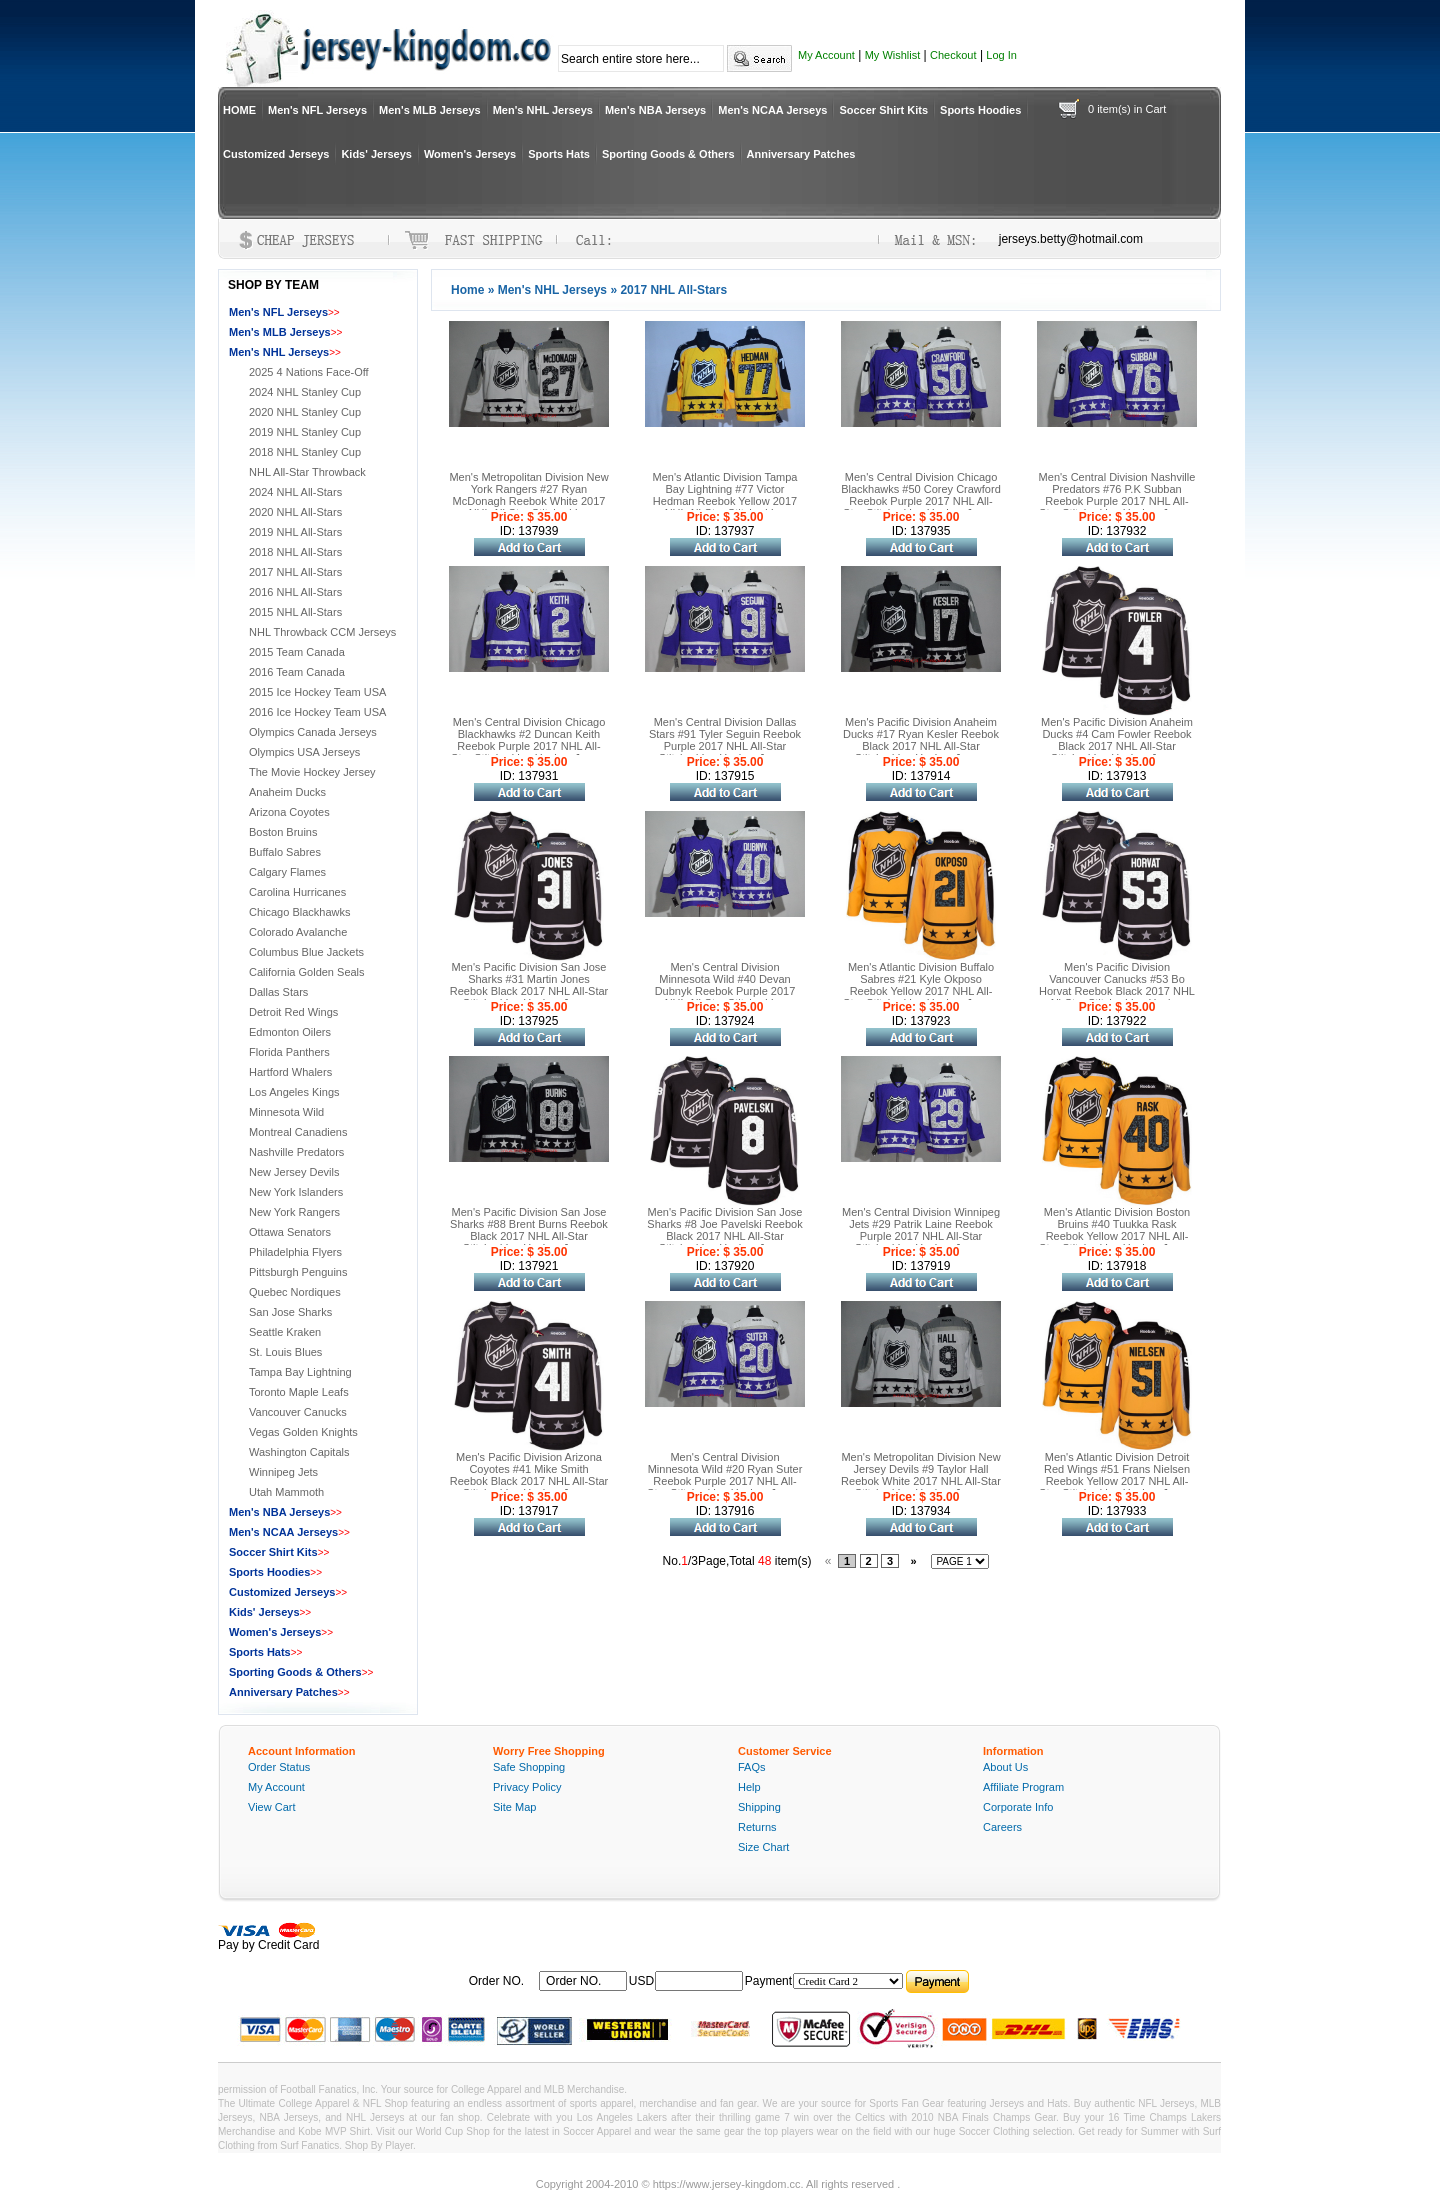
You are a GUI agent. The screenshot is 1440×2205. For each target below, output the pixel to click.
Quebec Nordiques (295, 1292)
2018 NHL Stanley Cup (305, 452)
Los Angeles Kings (294, 1092)
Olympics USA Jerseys (304, 752)
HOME (239, 110)
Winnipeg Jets (283, 1472)
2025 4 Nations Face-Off (309, 372)
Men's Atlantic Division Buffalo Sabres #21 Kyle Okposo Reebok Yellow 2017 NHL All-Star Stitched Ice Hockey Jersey (921, 985)
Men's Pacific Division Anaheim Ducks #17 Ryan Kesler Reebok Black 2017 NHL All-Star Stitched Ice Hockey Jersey (921, 740)
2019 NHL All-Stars (295, 532)
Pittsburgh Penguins (298, 1272)
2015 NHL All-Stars (295, 612)
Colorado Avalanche (298, 932)
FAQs (752, 1767)
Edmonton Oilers (290, 1032)
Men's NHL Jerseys (543, 110)
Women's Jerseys (470, 154)
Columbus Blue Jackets (306, 952)
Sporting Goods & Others (668, 154)
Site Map (514, 1807)
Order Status (279, 1767)
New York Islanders (296, 1192)
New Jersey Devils (294, 1172)
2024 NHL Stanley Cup (305, 392)
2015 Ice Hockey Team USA (317, 692)
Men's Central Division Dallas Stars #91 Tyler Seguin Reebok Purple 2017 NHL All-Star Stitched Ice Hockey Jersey (725, 740)
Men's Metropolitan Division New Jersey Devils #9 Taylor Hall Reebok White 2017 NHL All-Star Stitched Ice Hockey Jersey (921, 1475)
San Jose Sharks (290, 1312)
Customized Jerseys (276, 154)
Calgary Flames (287, 872)
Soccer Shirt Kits (883, 110)
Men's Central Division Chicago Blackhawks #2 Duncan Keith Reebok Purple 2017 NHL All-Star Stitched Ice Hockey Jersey (529, 740)
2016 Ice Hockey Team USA (317, 712)
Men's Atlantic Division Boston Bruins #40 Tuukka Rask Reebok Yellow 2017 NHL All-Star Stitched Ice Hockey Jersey (1117, 1230)
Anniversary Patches (801, 154)
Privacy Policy (527, 1787)
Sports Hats (559, 154)
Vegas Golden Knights (303, 1432)
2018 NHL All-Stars (295, 552)
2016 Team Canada (297, 672)
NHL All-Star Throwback (307, 472)
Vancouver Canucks (298, 1412)
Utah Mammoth (286, 1492)
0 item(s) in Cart (1127, 109)
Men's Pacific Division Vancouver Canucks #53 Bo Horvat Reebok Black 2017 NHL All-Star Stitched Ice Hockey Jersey (1117, 991)
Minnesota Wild (286, 1112)
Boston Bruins (283, 832)
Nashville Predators (296, 1152)
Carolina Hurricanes (297, 892)
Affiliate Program (1023, 1787)
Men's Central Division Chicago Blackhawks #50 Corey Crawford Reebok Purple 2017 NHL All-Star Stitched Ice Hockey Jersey (921, 495)
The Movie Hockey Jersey (312, 772)
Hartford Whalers (290, 1072)
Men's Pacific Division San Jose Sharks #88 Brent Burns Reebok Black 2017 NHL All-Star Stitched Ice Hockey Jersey (529, 1230)
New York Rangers (294, 1212)
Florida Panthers (289, 1052)
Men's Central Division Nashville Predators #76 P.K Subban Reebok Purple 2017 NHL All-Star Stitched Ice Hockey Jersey (1117, 495)
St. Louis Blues (285, 1352)
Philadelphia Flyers (295, 1252)
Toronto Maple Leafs (299, 1392)
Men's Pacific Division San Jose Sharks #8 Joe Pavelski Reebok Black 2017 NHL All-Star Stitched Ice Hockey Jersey (724, 1230)
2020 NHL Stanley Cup (305, 412)
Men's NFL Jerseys (317, 110)
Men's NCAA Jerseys (772, 110)
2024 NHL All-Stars (295, 492)
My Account (826, 55)
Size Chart (763, 1847)
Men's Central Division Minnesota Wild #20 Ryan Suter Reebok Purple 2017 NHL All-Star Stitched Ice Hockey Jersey (725, 1475)
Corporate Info (1018, 1807)
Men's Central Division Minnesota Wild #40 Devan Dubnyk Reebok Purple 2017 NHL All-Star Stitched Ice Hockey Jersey (725, 991)
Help (749, 1787)
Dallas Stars (278, 992)
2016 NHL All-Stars (295, 592)
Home (467, 290)
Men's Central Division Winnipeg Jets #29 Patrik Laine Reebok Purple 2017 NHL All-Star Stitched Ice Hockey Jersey (921, 1230)
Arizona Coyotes (289, 812)
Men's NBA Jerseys (655, 110)
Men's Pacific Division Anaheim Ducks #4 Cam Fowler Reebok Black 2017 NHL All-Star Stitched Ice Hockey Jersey (1117, 740)
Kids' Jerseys (376, 154)
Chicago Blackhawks (300, 912)
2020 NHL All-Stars (295, 512)
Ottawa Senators (290, 1232)
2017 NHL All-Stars (295, 572)
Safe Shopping (529, 1767)
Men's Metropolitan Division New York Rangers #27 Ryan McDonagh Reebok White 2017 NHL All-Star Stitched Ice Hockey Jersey (528, 501)
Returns (757, 1827)
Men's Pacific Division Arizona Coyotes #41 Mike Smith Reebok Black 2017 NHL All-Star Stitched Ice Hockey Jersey (529, 1475)
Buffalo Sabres (285, 852)
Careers (1002, 1827)
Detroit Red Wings (293, 1012)
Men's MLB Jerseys (430, 110)
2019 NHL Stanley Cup (305, 432)
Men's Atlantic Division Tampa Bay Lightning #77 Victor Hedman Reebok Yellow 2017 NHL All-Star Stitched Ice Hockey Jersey (725, 501)
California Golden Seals (307, 972)
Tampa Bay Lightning (300, 1372)
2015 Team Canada (297, 652)
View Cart (271, 1807)
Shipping (759, 1807)
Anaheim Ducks (287, 792)
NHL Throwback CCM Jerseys (322, 632)
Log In (1001, 55)
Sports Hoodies (980, 110)
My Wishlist (893, 55)
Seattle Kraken (285, 1332)
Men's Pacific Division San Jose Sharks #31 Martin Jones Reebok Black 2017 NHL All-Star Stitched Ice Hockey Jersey (529, 985)
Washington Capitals (299, 1452)
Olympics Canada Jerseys (313, 732)
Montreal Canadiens (298, 1132)
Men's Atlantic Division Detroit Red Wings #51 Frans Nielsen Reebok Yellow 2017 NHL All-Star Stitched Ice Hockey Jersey (1117, 1475)
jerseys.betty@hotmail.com (1071, 239)
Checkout (953, 55)
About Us (1005, 1767)
